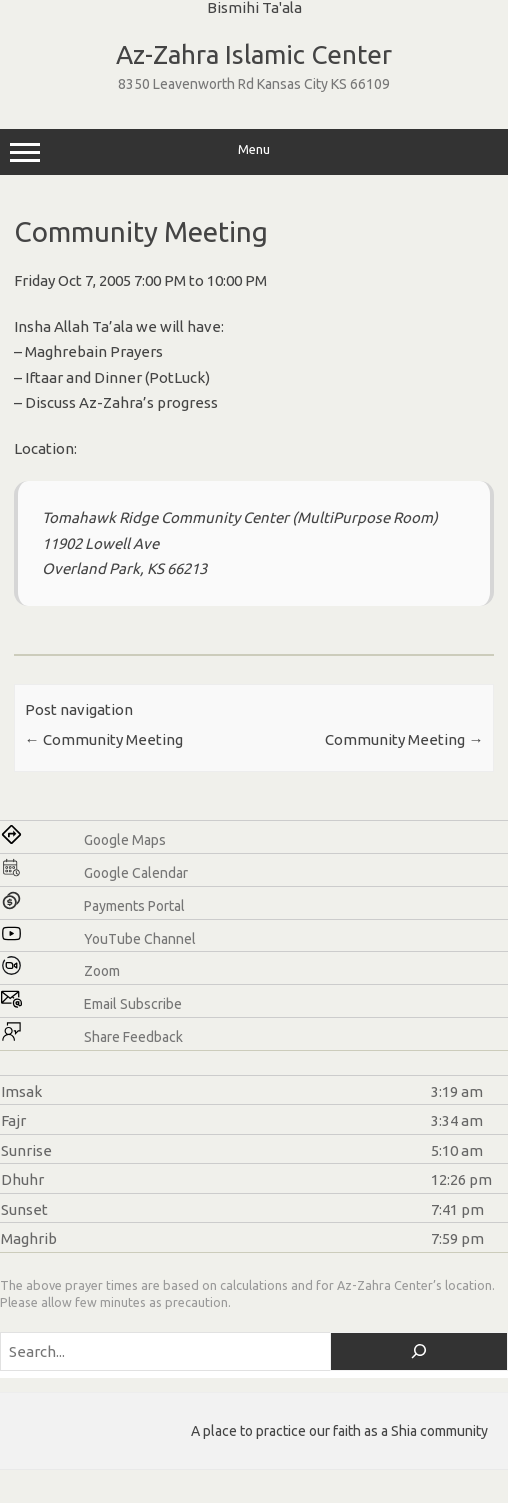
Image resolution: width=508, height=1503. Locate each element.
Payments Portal (134, 906)
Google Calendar (136, 873)
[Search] (419, 1351)
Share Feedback (133, 1037)
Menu (254, 152)
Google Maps (125, 840)
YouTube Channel (140, 939)
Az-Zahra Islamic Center (254, 54)
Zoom (102, 971)
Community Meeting (104, 739)
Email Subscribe (133, 1004)
